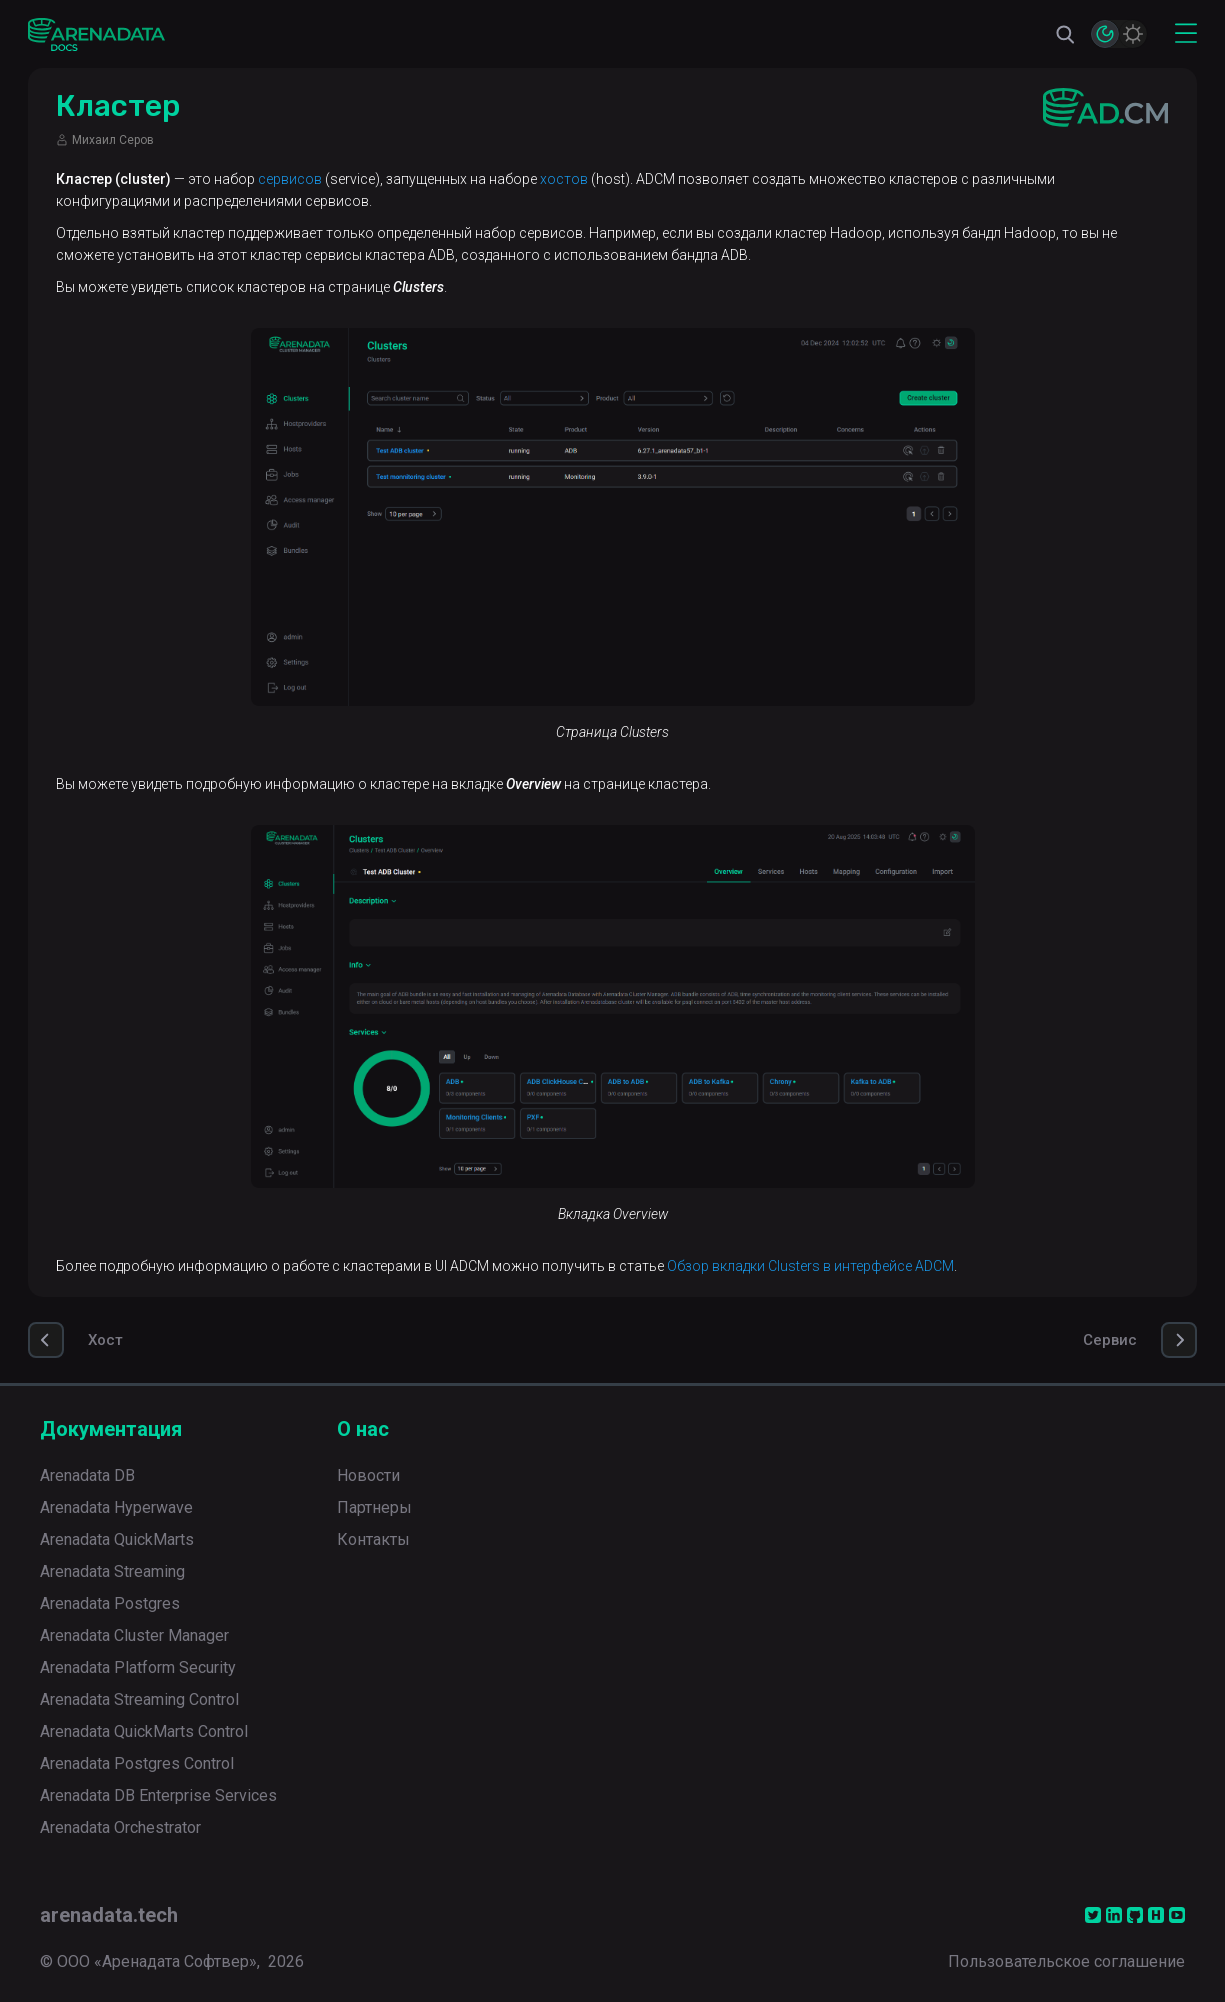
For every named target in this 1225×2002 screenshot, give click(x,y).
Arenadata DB (87, 1475)
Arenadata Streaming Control (139, 1699)
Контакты (373, 1539)
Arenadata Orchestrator (120, 1827)
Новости (368, 1475)
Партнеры (374, 1507)
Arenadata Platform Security (138, 1667)
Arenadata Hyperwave (116, 1507)
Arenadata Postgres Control (137, 1763)
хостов (564, 179)
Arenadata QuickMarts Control (144, 1731)
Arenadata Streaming (112, 1571)
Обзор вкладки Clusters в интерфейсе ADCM (810, 1266)
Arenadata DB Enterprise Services (158, 1795)
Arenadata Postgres (110, 1603)
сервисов (290, 179)
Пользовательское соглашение (1066, 1961)
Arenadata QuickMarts (117, 1539)
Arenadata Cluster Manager (134, 1635)
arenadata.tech (109, 1915)
